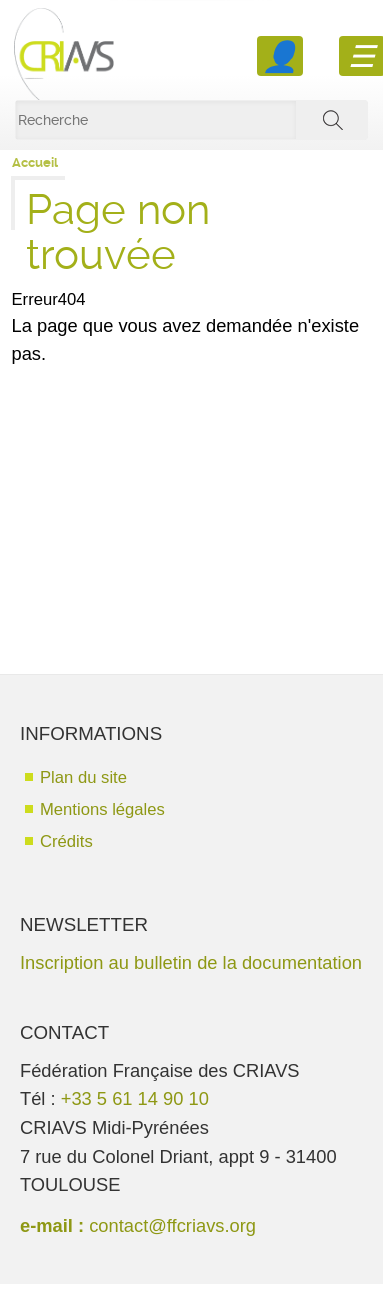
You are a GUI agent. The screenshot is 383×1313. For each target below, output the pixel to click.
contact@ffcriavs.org (172, 1225)
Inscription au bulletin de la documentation (191, 962)
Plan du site (83, 777)
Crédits (66, 841)
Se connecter (280, 56)
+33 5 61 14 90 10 (135, 1098)
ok (332, 120)
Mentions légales (102, 809)
